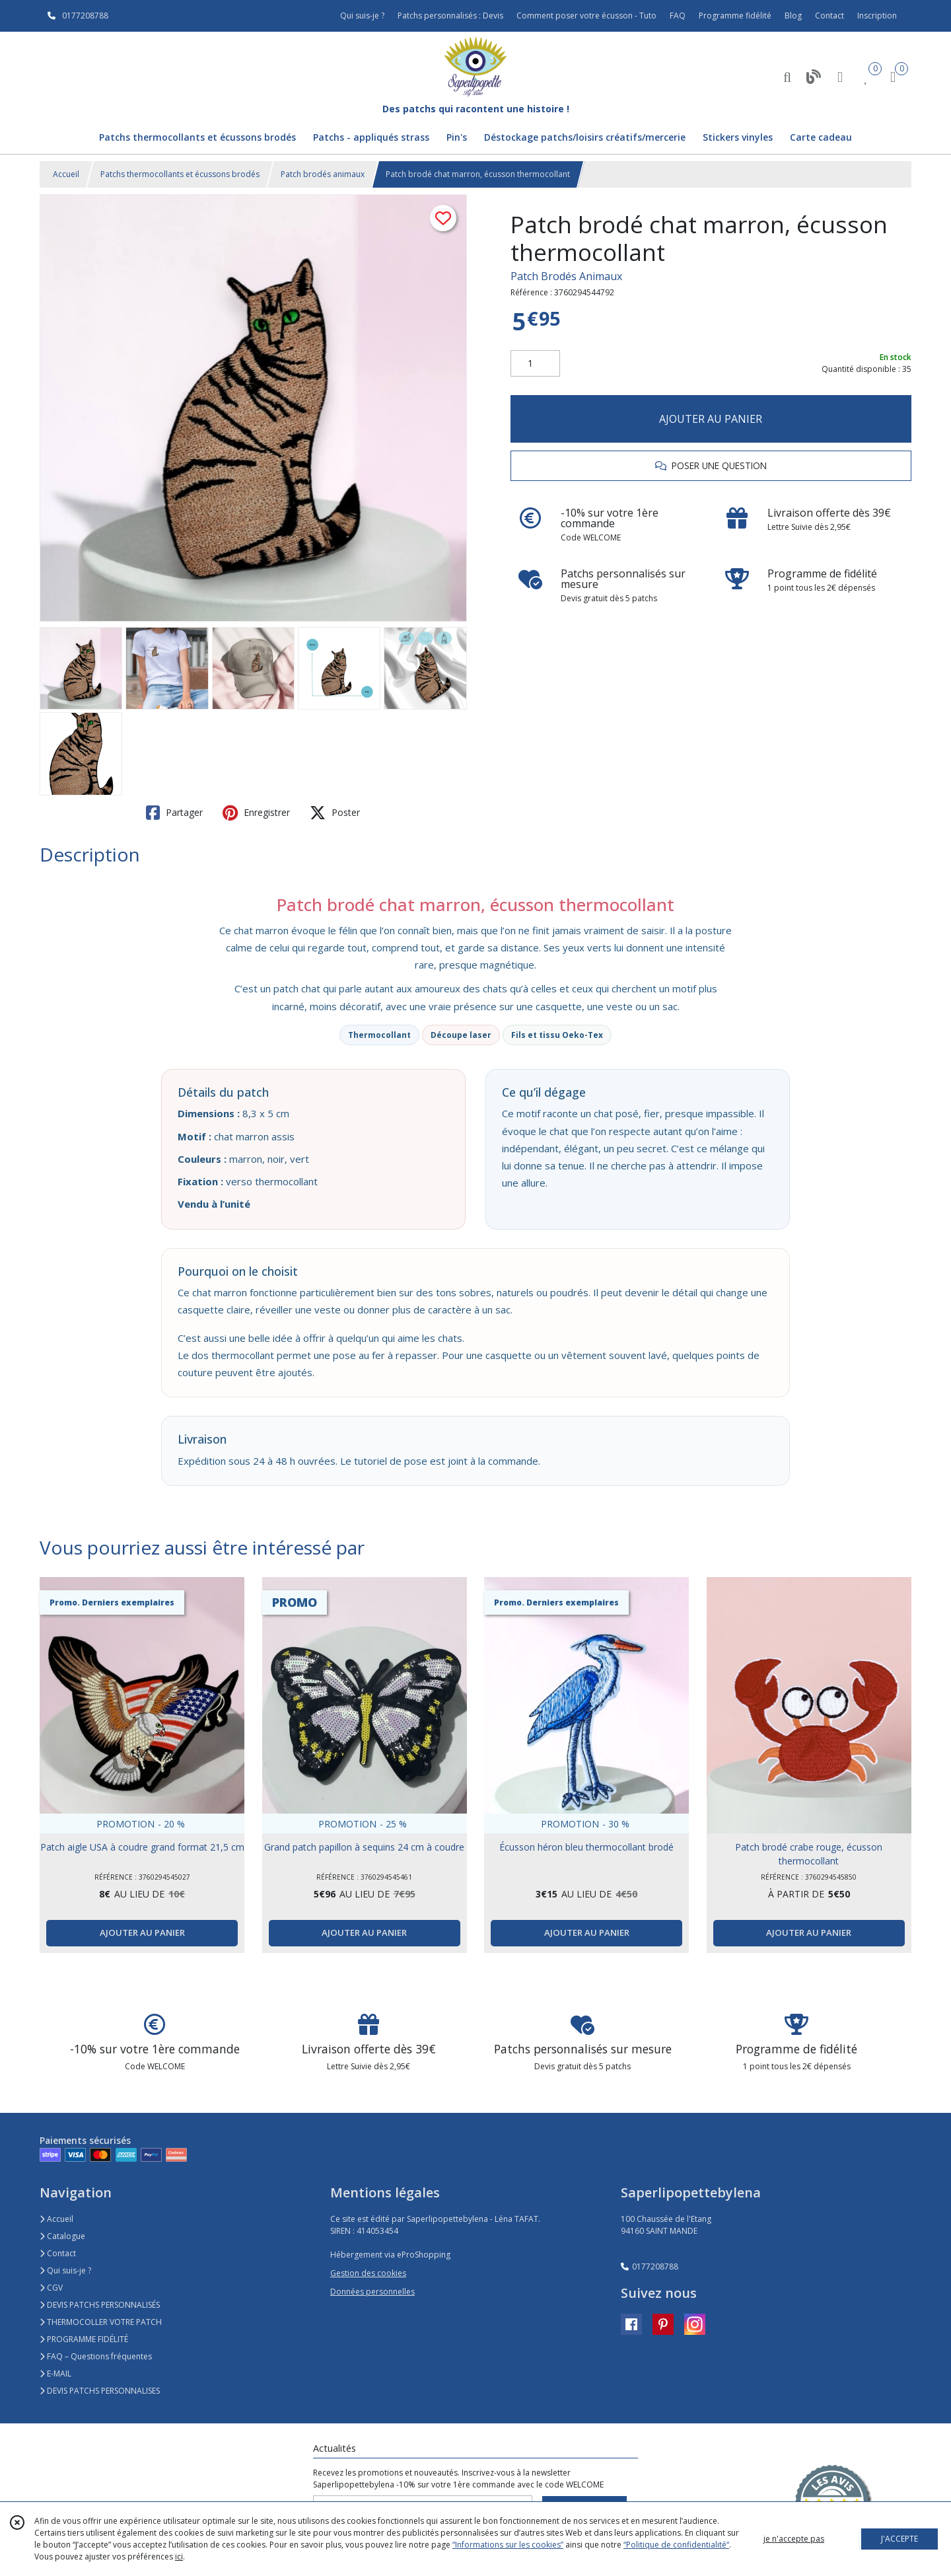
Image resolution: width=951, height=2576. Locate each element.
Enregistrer (256, 813)
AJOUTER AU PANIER (710, 419)
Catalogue (62, 2236)
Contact (829, 15)
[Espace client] (840, 76)
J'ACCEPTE (899, 2538)
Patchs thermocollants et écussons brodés (180, 174)
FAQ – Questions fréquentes (96, 2356)
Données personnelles (372, 2291)
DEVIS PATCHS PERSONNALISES (100, 2390)
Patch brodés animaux (323, 174)
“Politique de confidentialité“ (676, 2544)
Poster (335, 813)
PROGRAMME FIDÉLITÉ (84, 2339)
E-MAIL (55, 2373)
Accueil (66, 174)
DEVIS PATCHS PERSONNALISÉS (100, 2304)
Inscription (877, 15)
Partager (174, 813)
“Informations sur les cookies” (507, 2544)
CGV (51, 2287)
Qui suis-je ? (65, 2270)
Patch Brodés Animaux (566, 276)
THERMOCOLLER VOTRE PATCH (101, 2322)
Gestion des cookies (368, 2273)
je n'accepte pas (793, 2538)
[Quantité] (535, 363)
